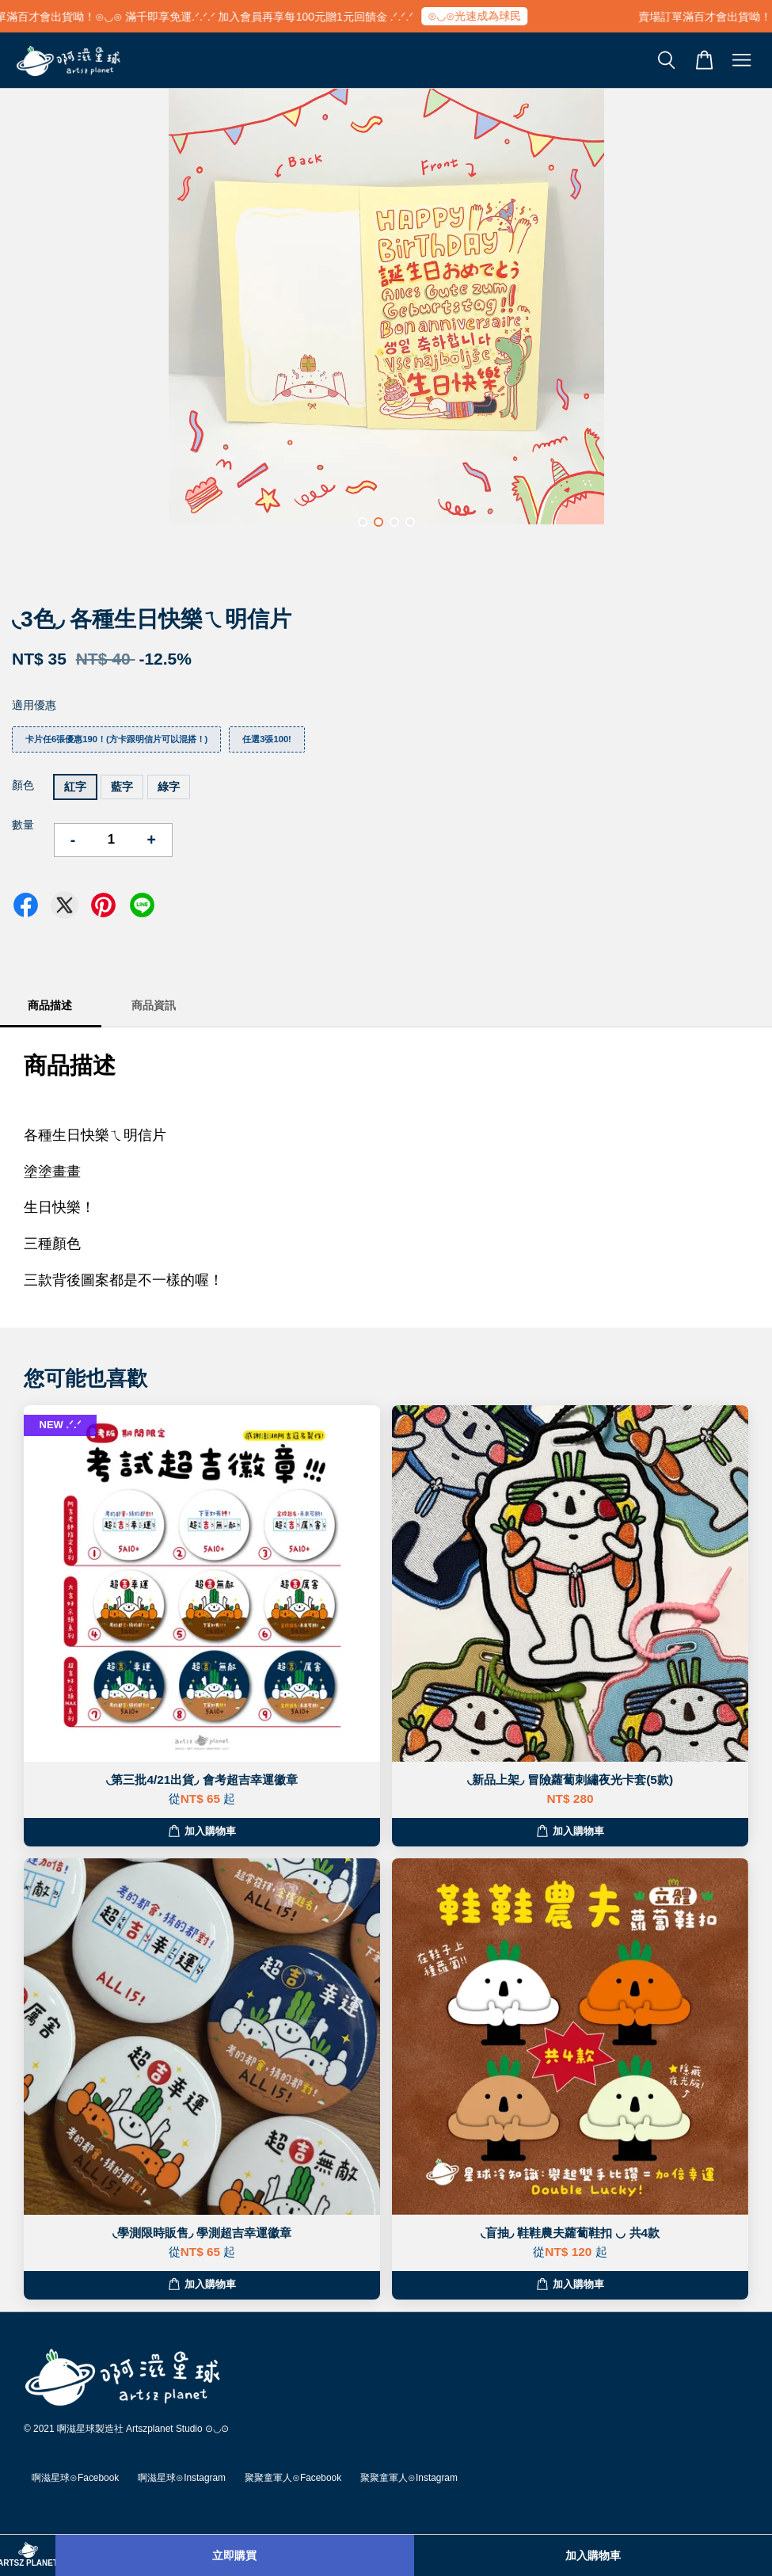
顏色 (23, 785)
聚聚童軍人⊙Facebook (293, 2477)
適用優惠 (34, 705)
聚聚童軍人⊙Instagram (409, 2477)
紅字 (75, 786)
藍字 (122, 786)
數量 (23, 824)
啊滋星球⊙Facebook (75, 2477)
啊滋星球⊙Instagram (182, 2477)
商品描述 (50, 1005)
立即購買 (234, 2555)
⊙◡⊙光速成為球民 (483, 16)
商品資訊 (153, 1005)
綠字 (169, 786)
